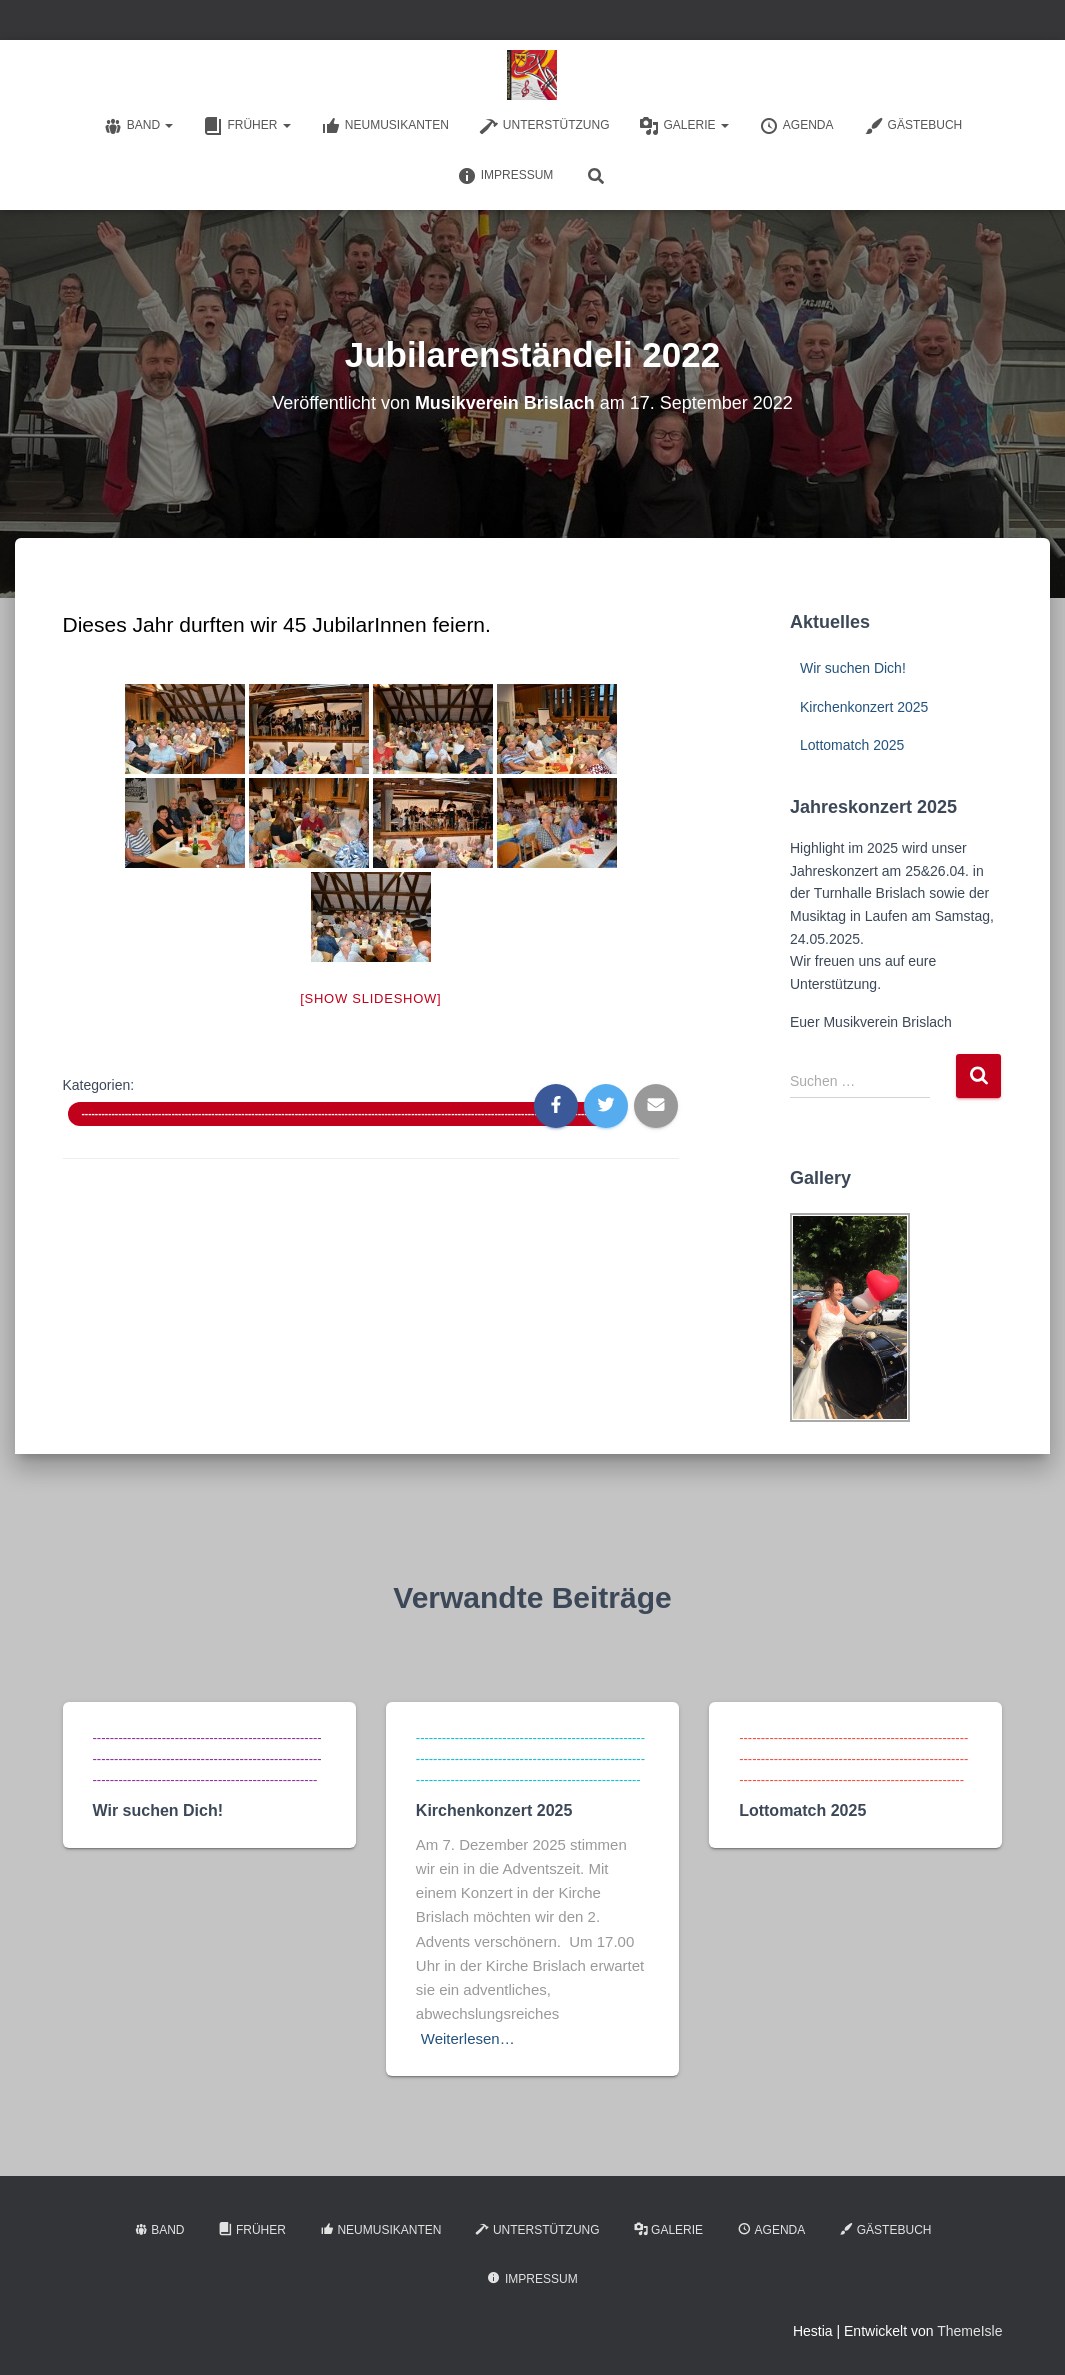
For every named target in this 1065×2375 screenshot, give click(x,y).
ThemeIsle (969, 2331)
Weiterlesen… (468, 2038)
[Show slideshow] (370, 998)
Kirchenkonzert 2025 (864, 707)
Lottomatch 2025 (852, 745)
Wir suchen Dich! (853, 668)
